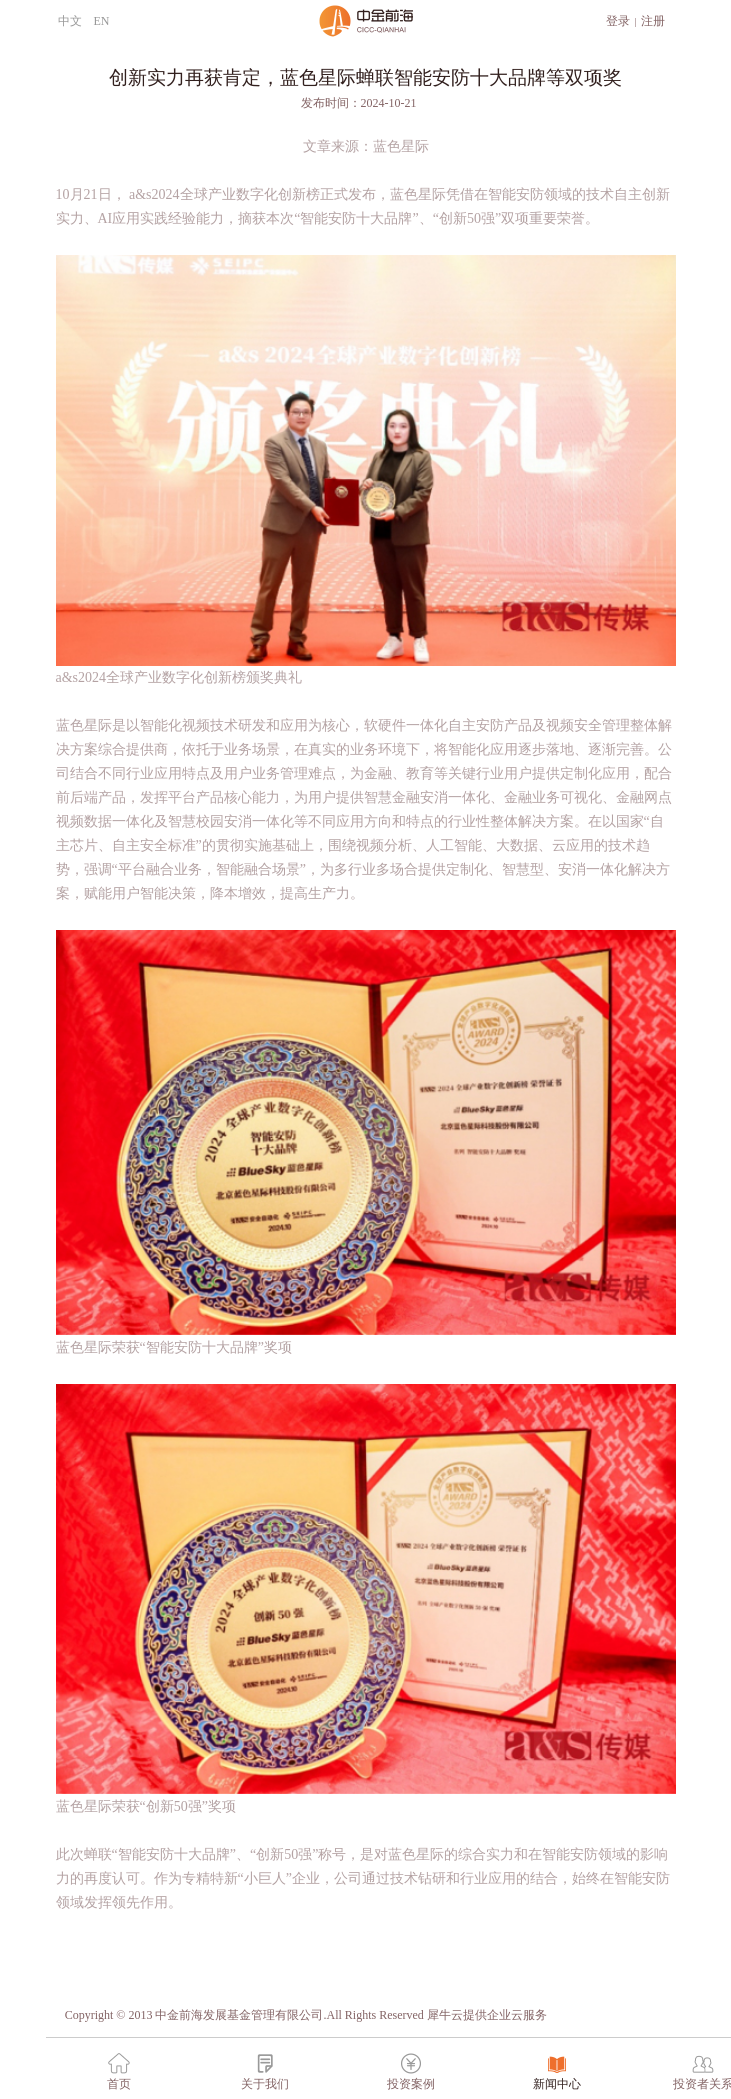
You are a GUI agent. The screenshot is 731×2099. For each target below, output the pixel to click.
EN (102, 21)
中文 (70, 21)
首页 (119, 2084)
